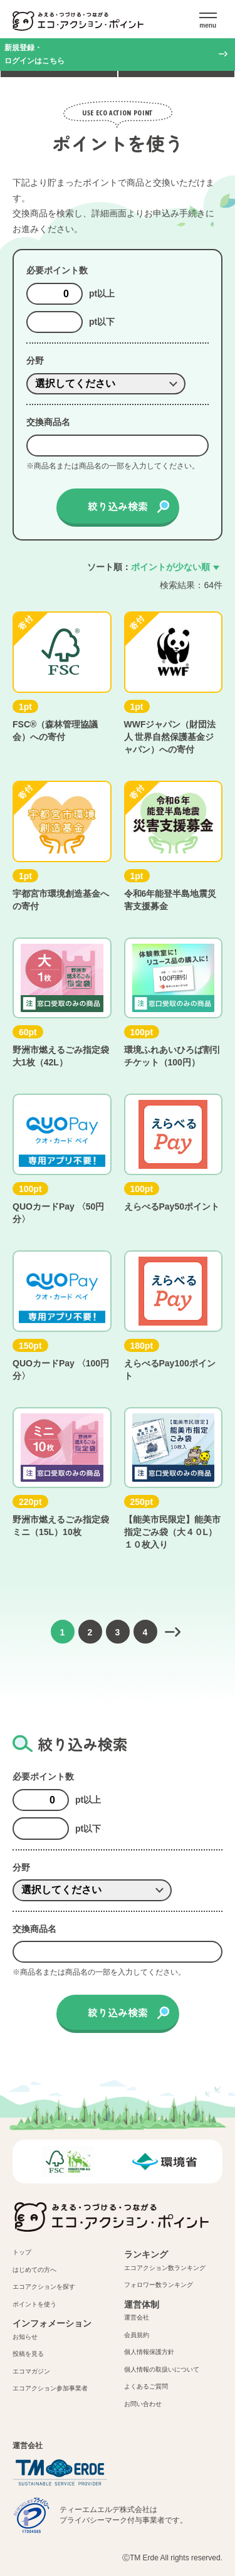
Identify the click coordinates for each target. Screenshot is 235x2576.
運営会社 (136, 2317)
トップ (22, 2252)
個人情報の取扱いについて (161, 2369)
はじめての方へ (34, 2269)
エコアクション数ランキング (165, 2267)
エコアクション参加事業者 (50, 2388)
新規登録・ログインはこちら (34, 54)
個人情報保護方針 (149, 2351)
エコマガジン (31, 2371)
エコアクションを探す (44, 2286)
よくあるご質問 (146, 2386)
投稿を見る (28, 2353)
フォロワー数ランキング (158, 2284)
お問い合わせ (143, 2403)
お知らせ (25, 2336)
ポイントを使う (34, 2304)
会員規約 (136, 2334)
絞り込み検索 (118, 506)
